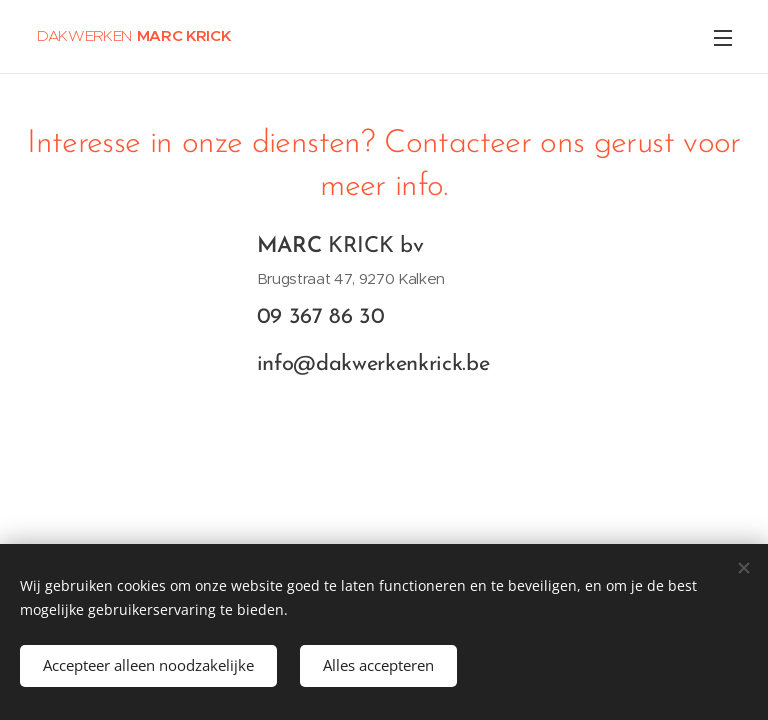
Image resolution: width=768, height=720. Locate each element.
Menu (723, 38)
